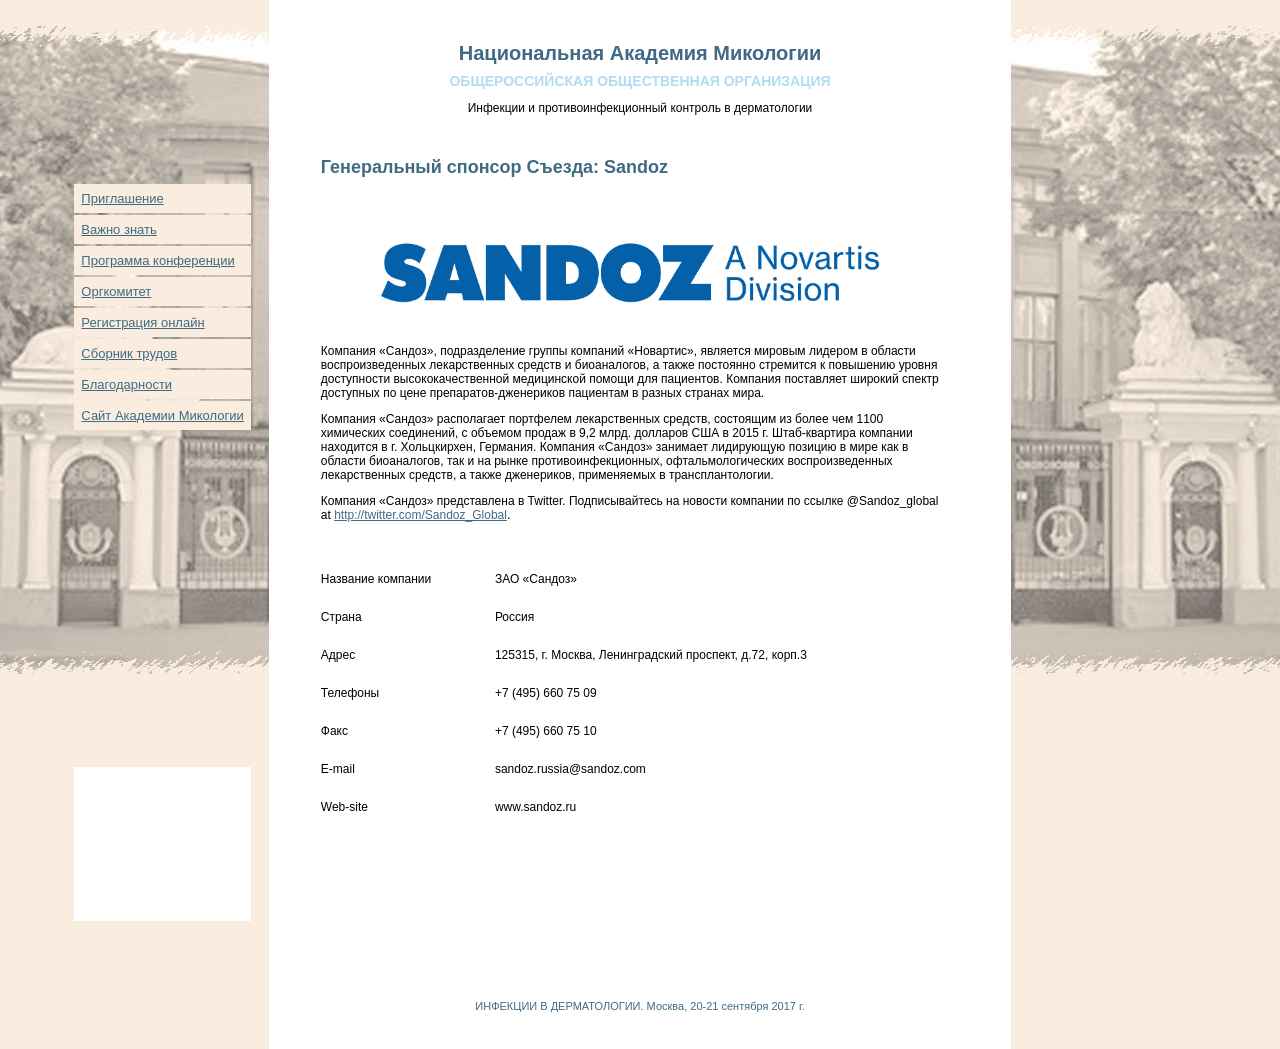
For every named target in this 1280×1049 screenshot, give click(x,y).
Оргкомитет (116, 291)
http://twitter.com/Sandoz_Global (420, 515)
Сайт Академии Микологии (162, 415)
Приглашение (122, 198)
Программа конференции (158, 260)
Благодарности (126, 384)
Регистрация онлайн (142, 322)
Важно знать (118, 229)
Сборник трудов (129, 353)
